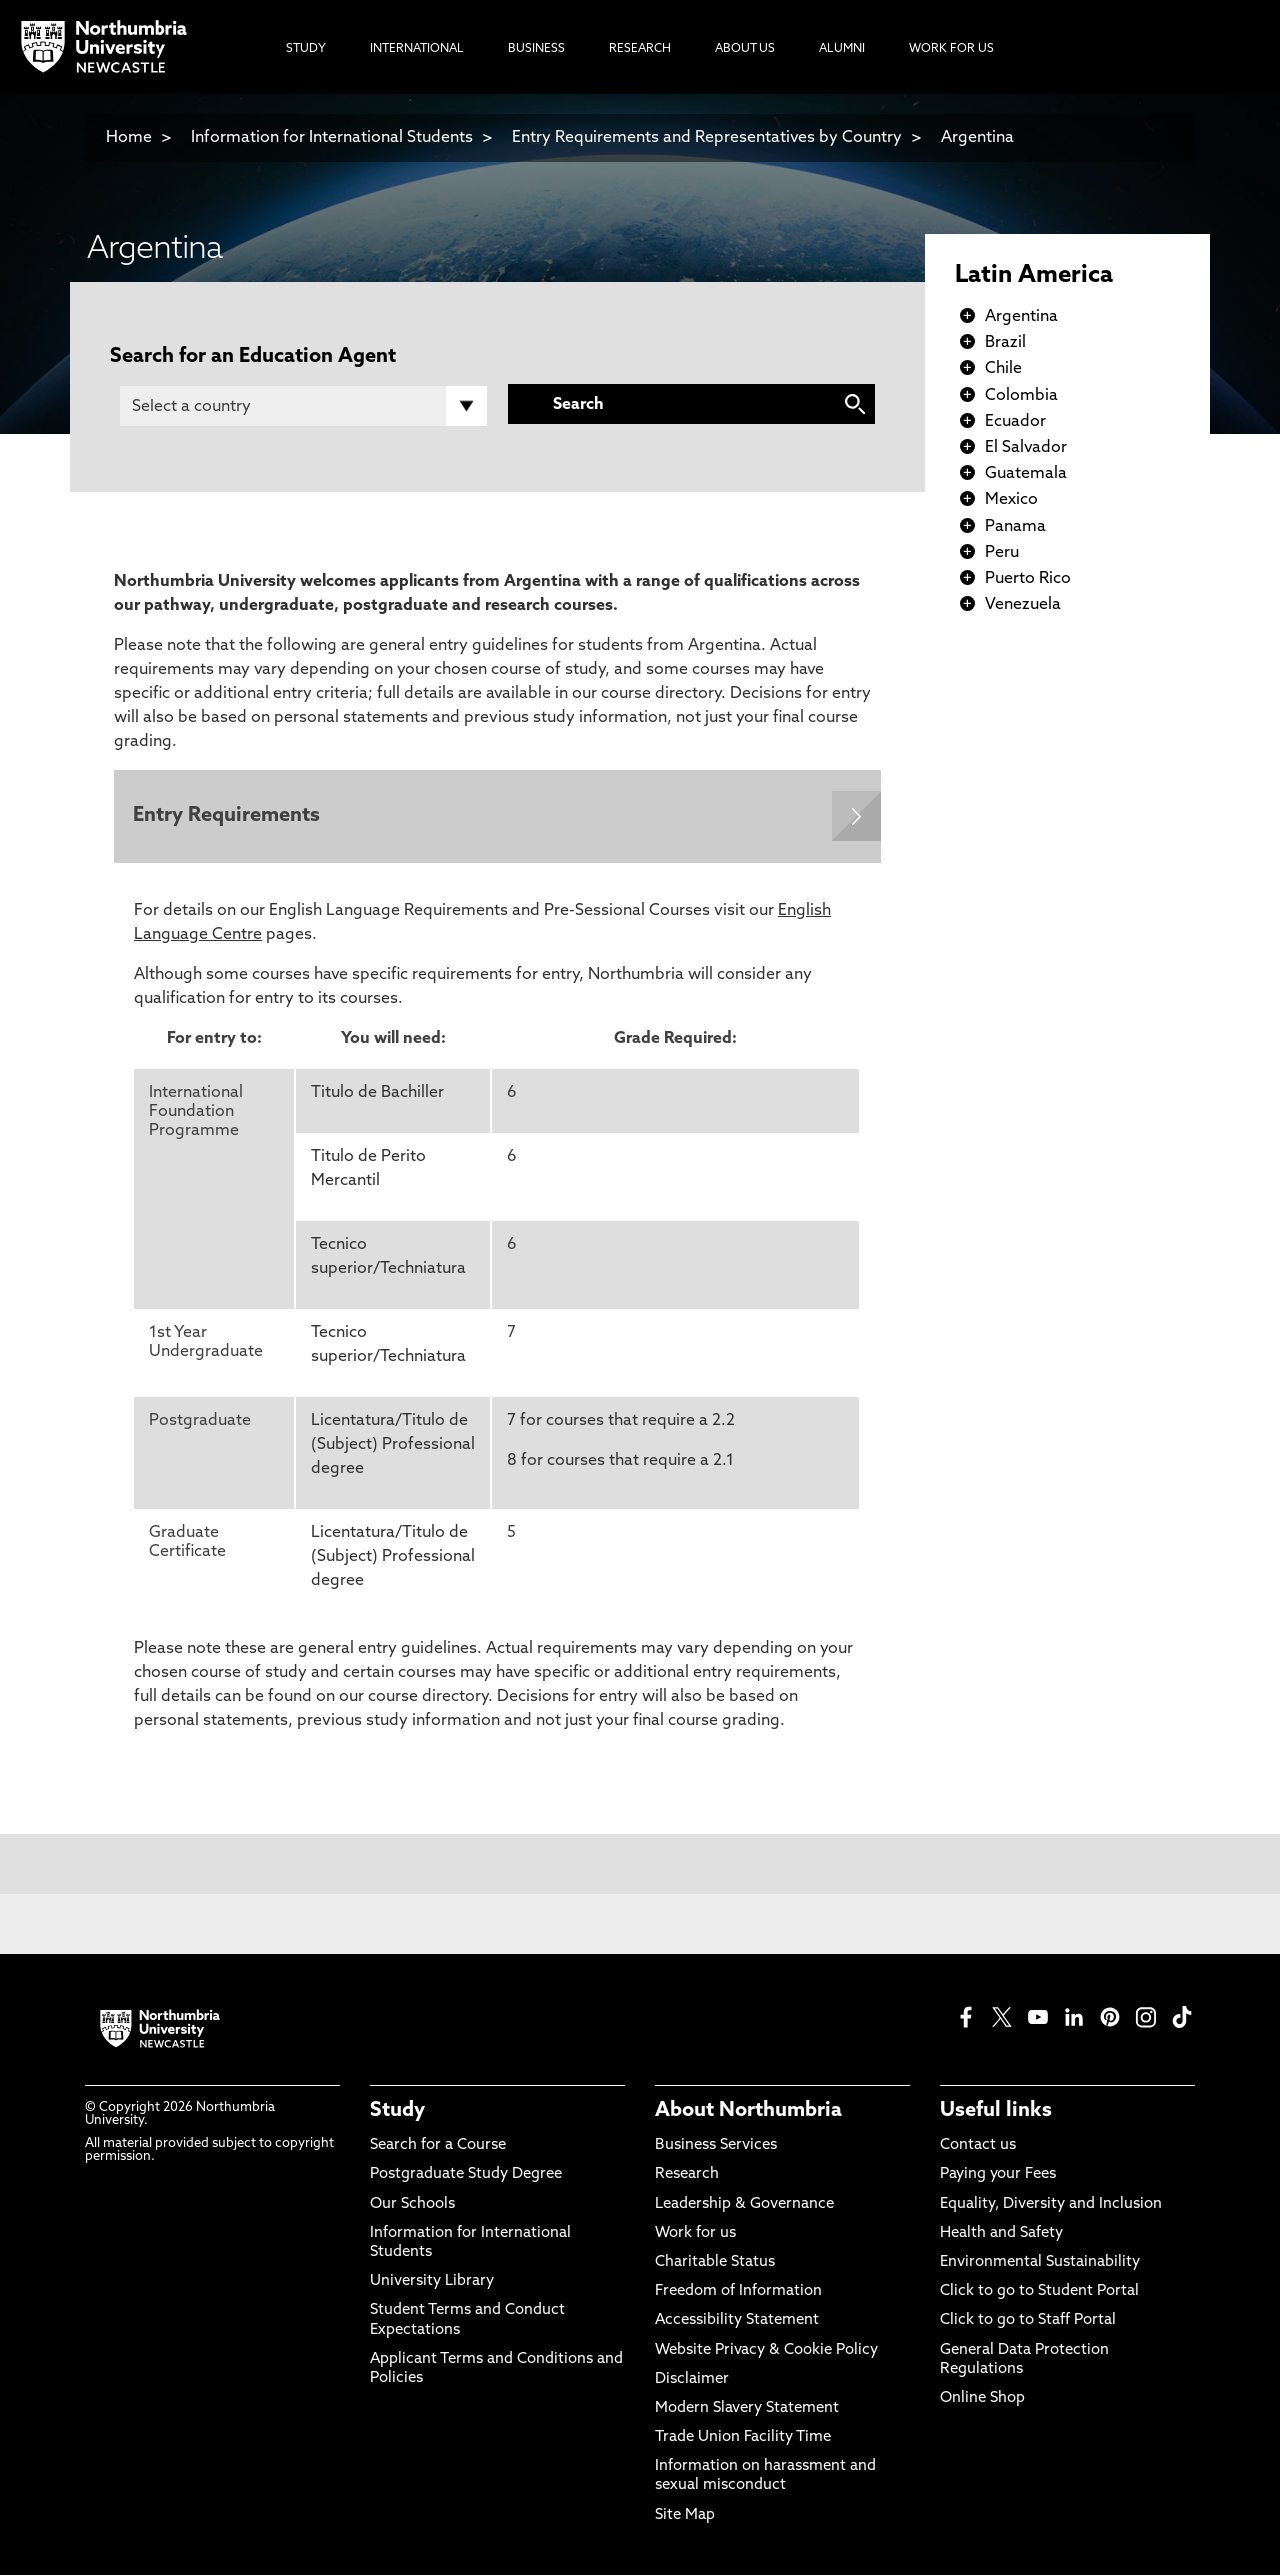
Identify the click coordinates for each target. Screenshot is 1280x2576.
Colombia (1021, 396)
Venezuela (1023, 605)
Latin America (1034, 276)
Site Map (685, 2516)
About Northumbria (748, 2112)
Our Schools (412, 2205)
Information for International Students (332, 138)
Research (687, 2176)
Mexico (1011, 500)
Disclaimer (692, 2380)
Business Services (716, 2146)
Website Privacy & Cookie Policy (766, 2351)
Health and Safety (1001, 2234)
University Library (432, 2282)
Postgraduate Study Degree (466, 2176)
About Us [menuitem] (745, 49)
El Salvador (1026, 448)
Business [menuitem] (536, 49)
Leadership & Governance (744, 2205)
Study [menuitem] (306, 49)
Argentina (977, 138)
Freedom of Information (738, 2292)
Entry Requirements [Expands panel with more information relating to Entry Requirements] (227, 817)
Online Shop (982, 2399)
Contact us (978, 2146)
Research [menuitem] (640, 49)
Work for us (695, 2234)
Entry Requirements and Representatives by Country (707, 138)
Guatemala (1026, 474)
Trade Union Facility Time (743, 2438)
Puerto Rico (1028, 579)
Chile (1003, 369)
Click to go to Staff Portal (1028, 2322)
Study (397, 2112)
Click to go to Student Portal (1039, 2292)
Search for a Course (438, 2146)
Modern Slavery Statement (747, 2409)
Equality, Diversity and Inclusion (1051, 2205)
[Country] (303, 406)
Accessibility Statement (737, 2322)
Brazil (1005, 343)
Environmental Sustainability (1040, 2263)
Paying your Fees (998, 2176)
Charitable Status (715, 2263)
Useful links (996, 2112)
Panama (1015, 527)
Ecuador (1015, 422)
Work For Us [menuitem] (951, 49)
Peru (1002, 553)
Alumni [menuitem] (842, 49)
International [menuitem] (417, 49)
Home (129, 138)
